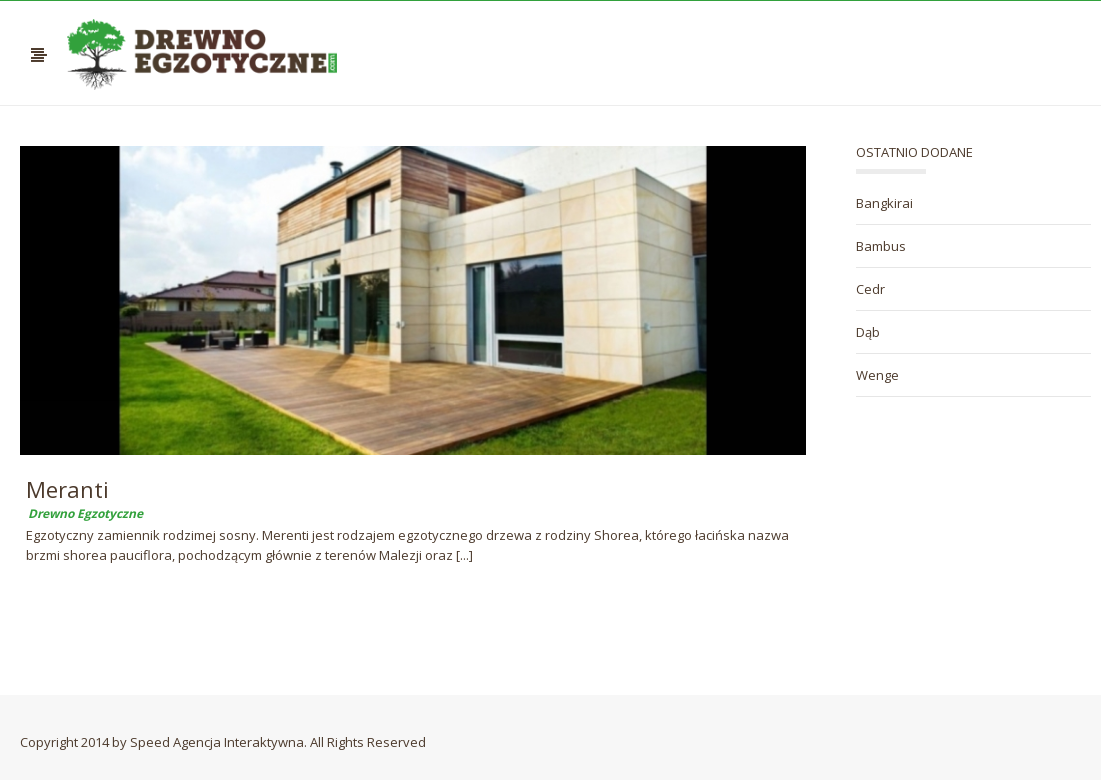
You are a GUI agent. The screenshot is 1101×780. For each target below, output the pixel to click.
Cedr (870, 289)
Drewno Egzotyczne (85, 513)
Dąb (868, 332)
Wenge (877, 375)
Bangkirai (884, 203)
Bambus (881, 246)
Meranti (67, 489)
